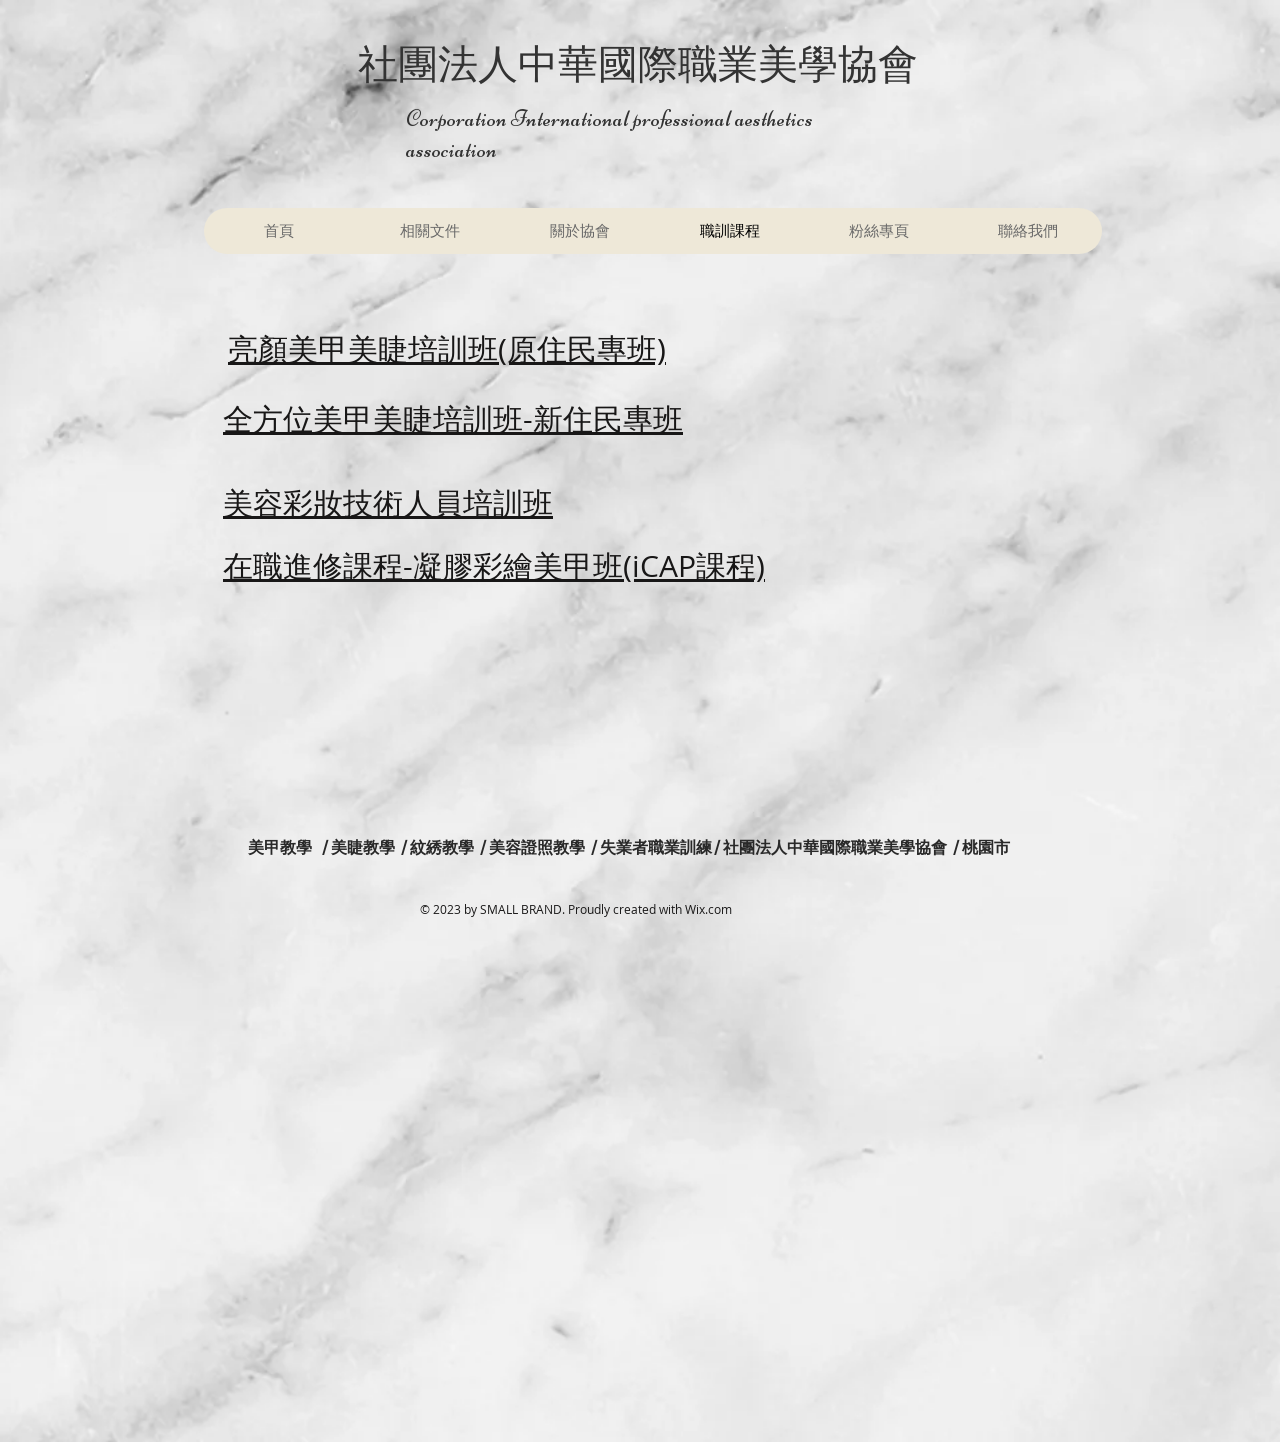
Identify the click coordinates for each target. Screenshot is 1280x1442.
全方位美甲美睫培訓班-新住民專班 (453, 419)
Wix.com (708, 909)
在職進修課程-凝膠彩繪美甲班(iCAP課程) (494, 566)
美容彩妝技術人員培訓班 (388, 503)
